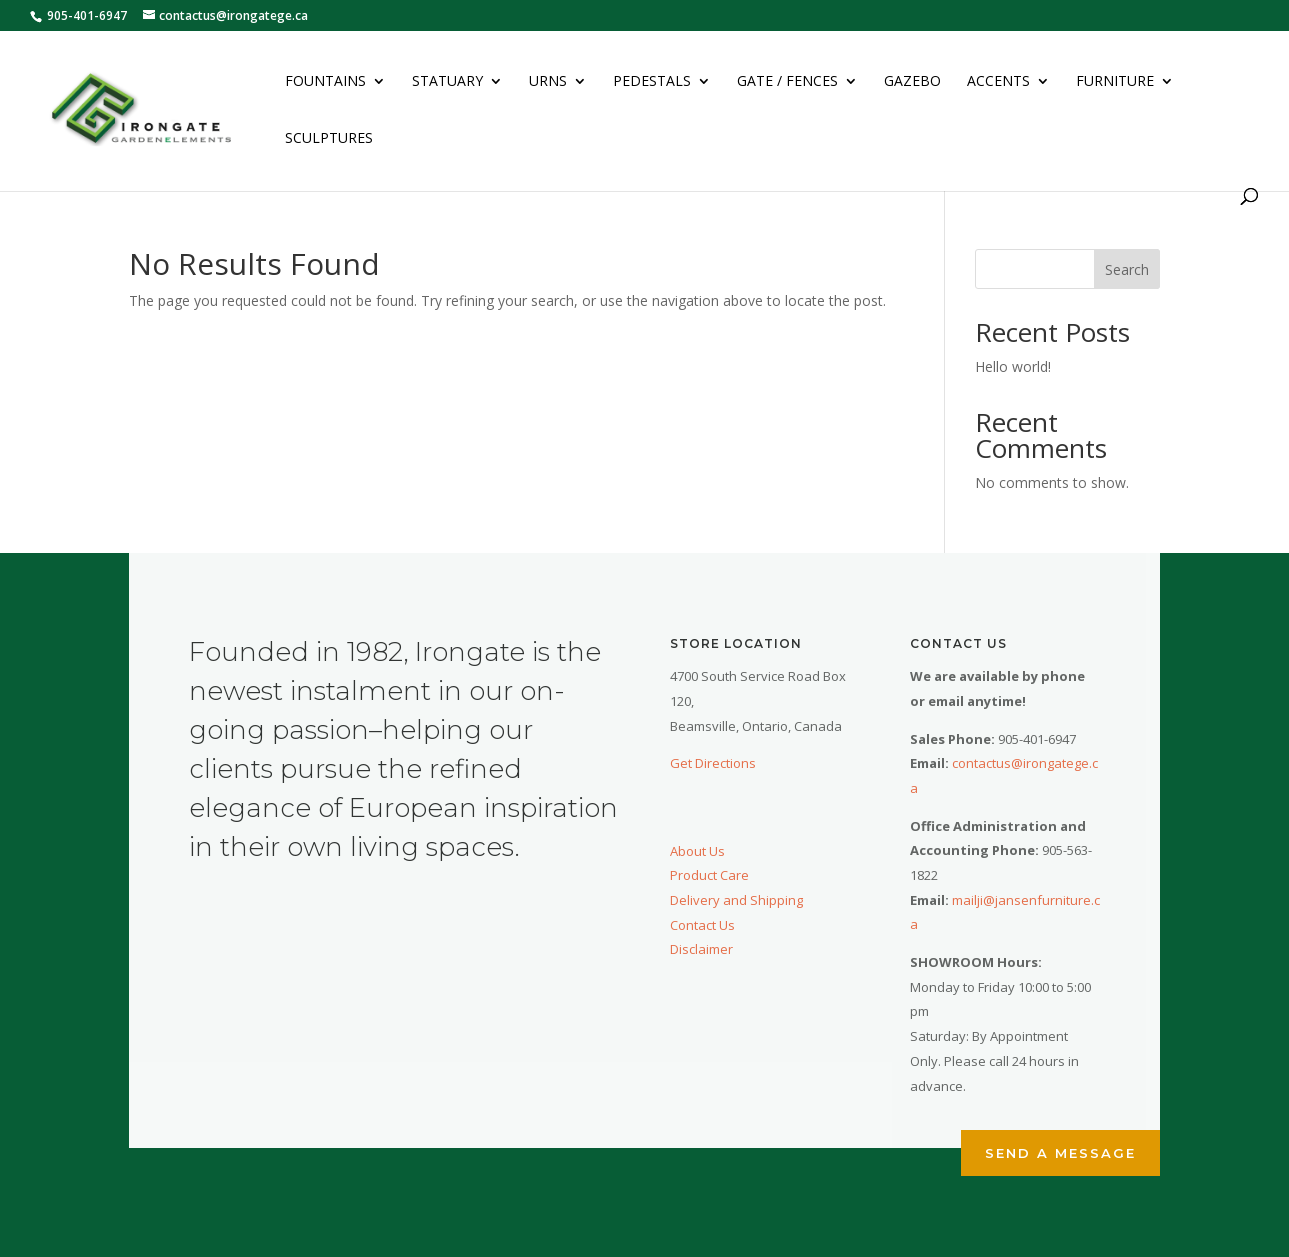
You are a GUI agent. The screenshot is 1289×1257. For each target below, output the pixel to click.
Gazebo (912, 82)
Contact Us (702, 925)
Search (1127, 269)
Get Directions (713, 763)
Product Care (709, 875)
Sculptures (329, 139)
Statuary (447, 82)
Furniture (1115, 82)
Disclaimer (701, 949)
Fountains (325, 82)
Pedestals (652, 82)
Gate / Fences (787, 82)
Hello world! (1013, 366)
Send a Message (1060, 1153)
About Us (697, 851)
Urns (548, 82)
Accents (998, 82)
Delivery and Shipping (736, 900)
